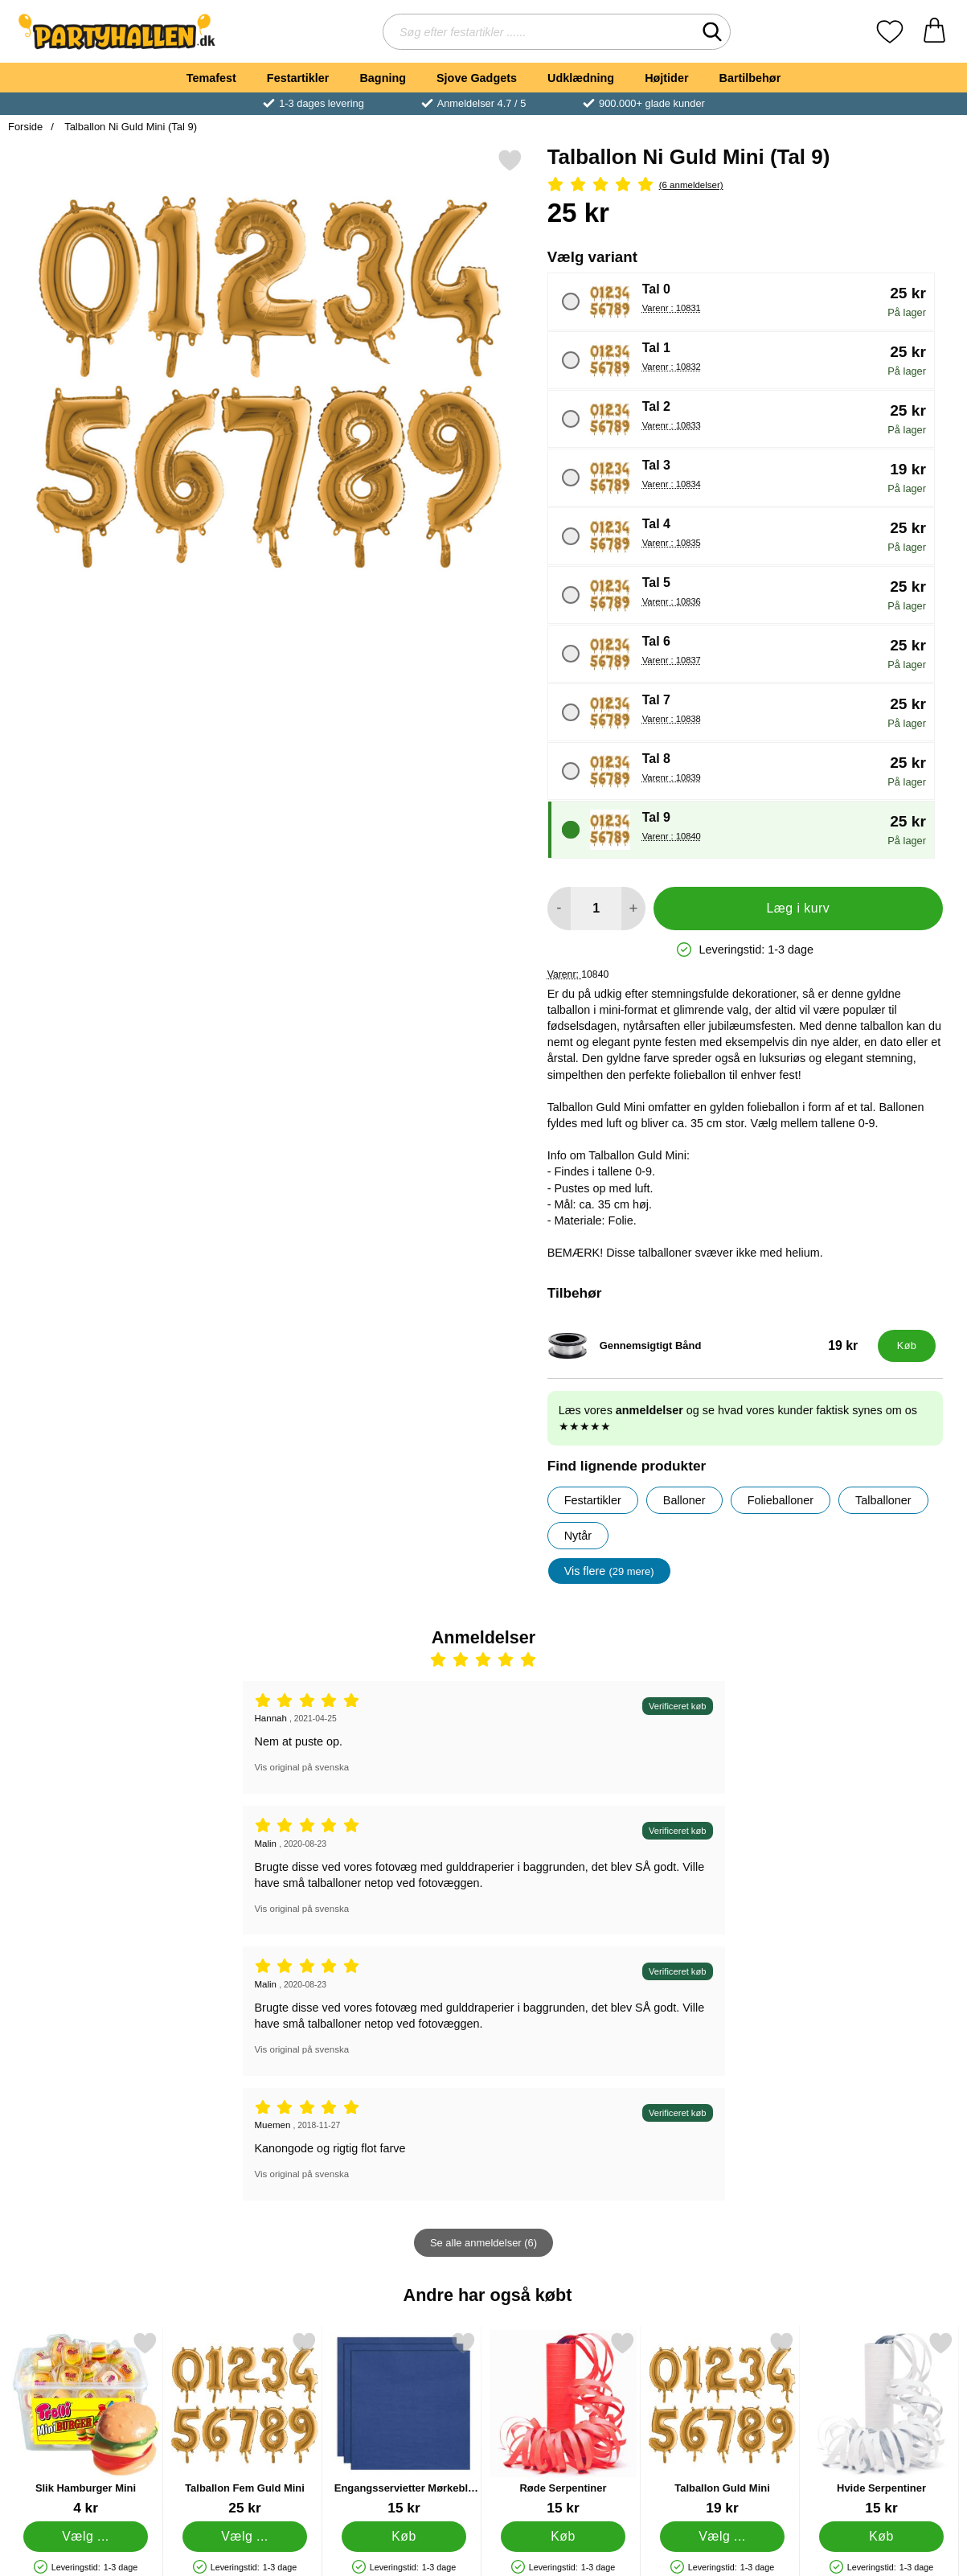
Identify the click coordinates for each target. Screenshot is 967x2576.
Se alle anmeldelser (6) (483, 2243)
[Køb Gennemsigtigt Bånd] (907, 1346)
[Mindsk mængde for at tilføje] (559, 908)
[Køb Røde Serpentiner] (563, 2536)
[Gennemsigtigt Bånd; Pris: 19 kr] (709, 1346)
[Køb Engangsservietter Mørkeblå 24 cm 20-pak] (403, 2536)
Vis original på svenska (302, 1767)
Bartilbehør (750, 78)
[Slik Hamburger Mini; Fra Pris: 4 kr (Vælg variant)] (85, 2423)
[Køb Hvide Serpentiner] (881, 2536)
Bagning (382, 78)
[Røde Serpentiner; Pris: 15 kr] (563, 2423)
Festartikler (298, 78)
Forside (25, 127)
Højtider (666, 78)
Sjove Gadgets (476, 78)
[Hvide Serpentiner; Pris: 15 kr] (881, 2423)
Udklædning (580, 78)
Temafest (211, 78)
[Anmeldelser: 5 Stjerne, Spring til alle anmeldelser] (745, 185)
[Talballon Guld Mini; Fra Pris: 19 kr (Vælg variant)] (722, 2423)
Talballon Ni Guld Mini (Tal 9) (129, 127)
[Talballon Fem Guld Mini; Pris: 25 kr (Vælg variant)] (244, 2423)
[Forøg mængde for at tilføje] (633, 908)
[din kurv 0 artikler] (934, 31)
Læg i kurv (798, 908)
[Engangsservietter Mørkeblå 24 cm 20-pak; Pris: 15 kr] (403, 2423)
